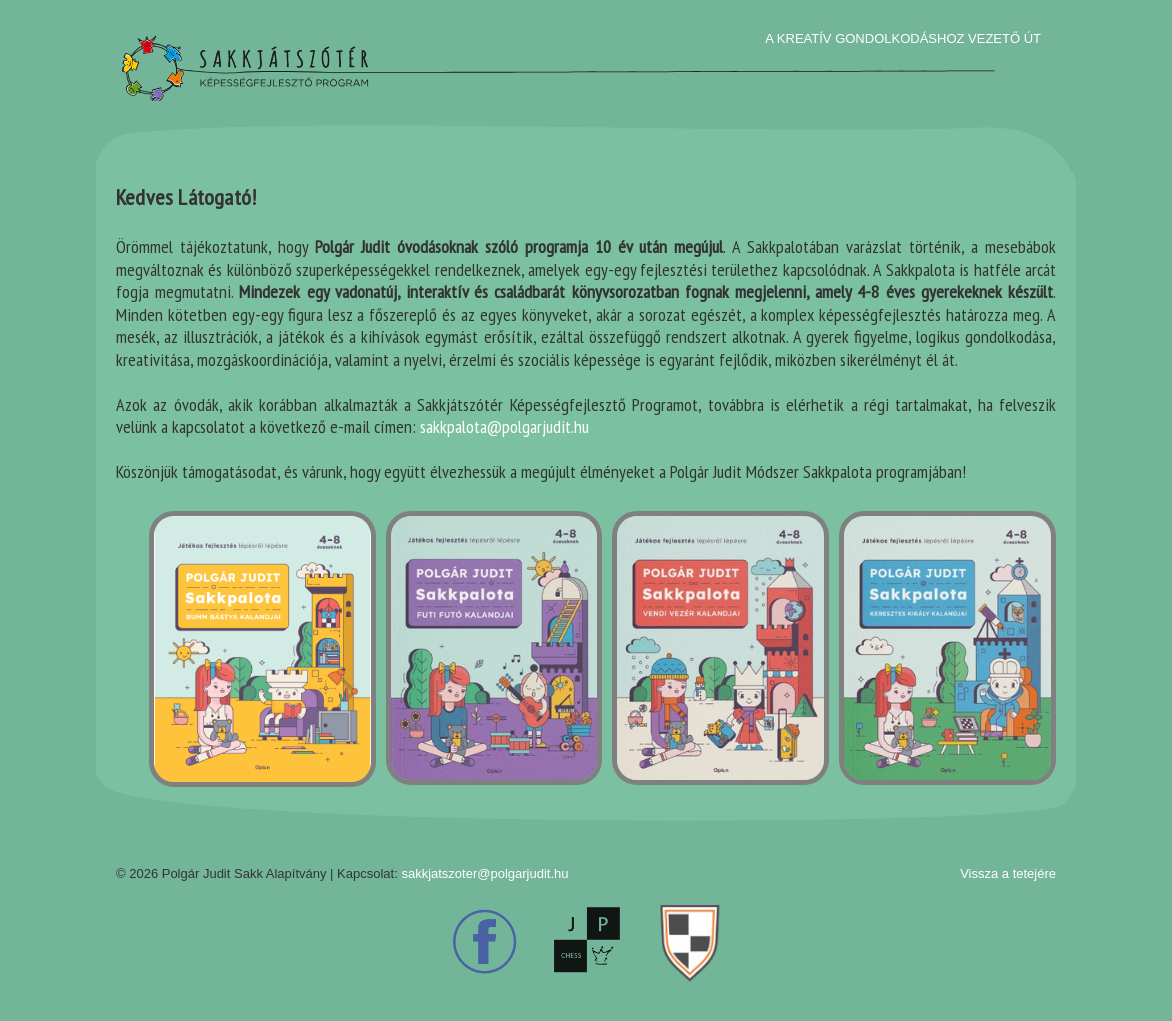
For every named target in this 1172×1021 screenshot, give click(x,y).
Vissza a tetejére (1008, 873)
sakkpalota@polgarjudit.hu (504, 426)
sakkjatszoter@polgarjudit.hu (484, 873)
